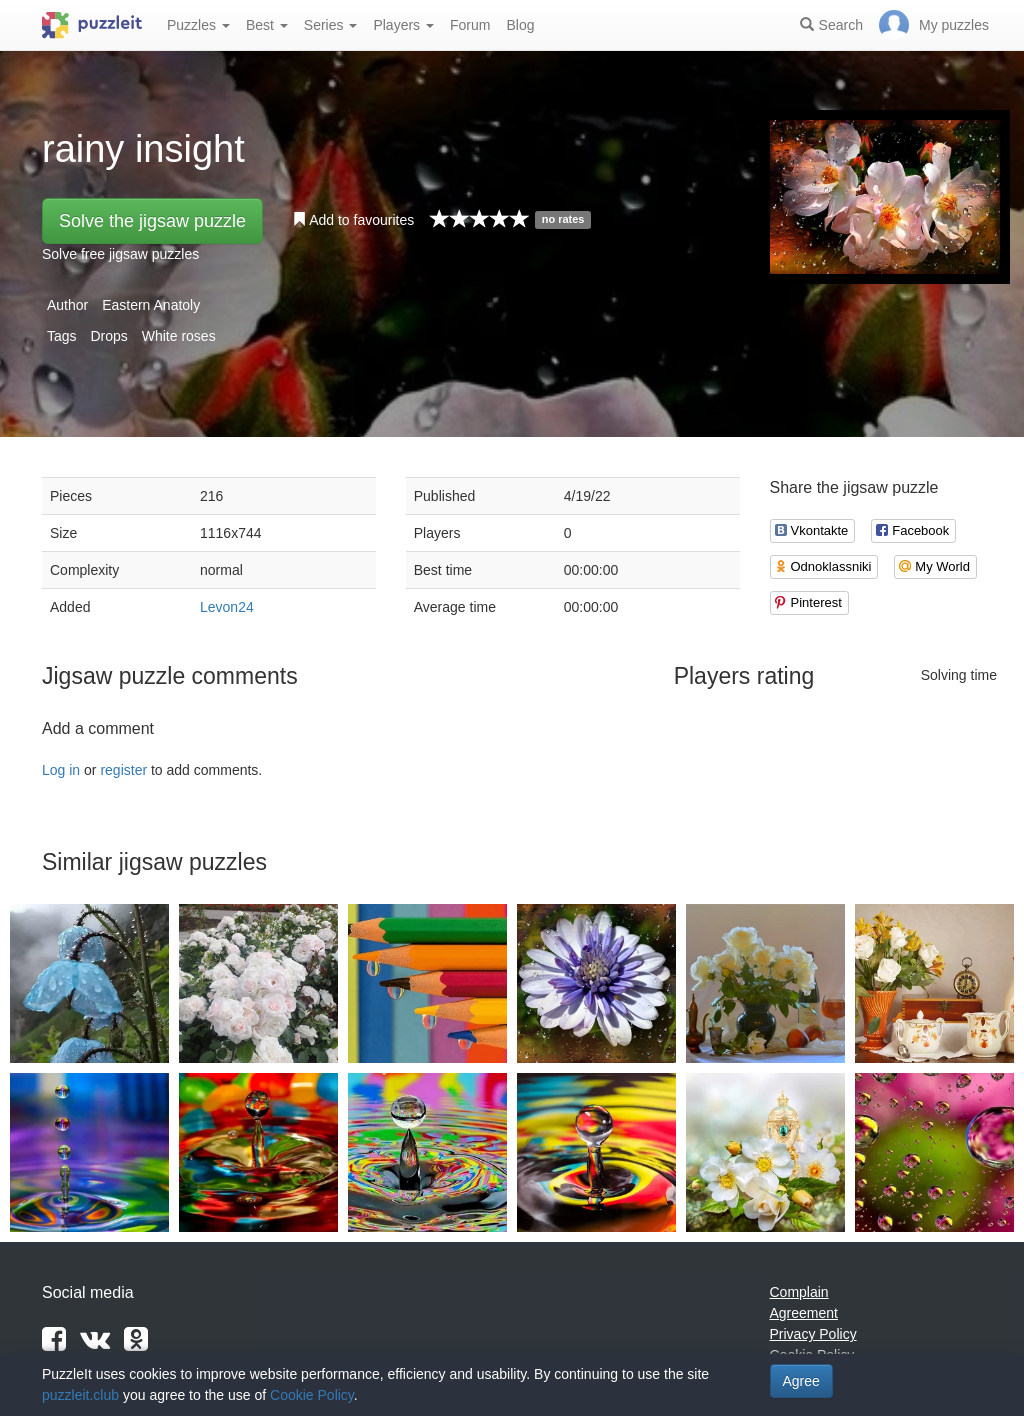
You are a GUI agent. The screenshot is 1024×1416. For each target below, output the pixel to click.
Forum (470, 25)
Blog (520, 25)
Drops (108, 336)
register (123, 770)
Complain (799, 1292)
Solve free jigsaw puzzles (120, 254)
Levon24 (227, 607)
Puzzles (198, 25)
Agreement (804, 1313)
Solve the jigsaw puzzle (152, 221)
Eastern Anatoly (151, 305)
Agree (801, 1381)
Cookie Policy (312, 1395)
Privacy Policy (813, 1334)
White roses (179, 336)
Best (267, 25)
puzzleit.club (80, 1395)
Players (403, 25)
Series (331, 25)
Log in (61, 770)
